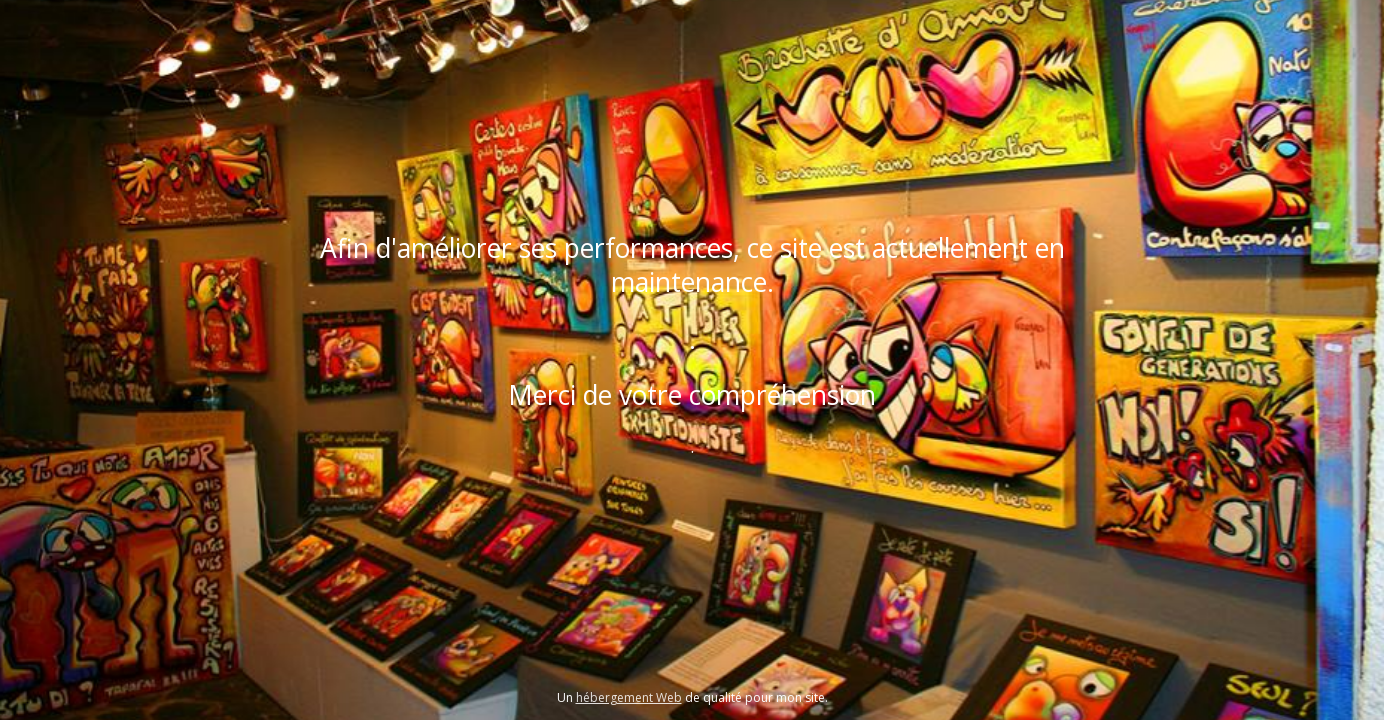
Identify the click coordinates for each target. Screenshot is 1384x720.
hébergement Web (629, 697)
